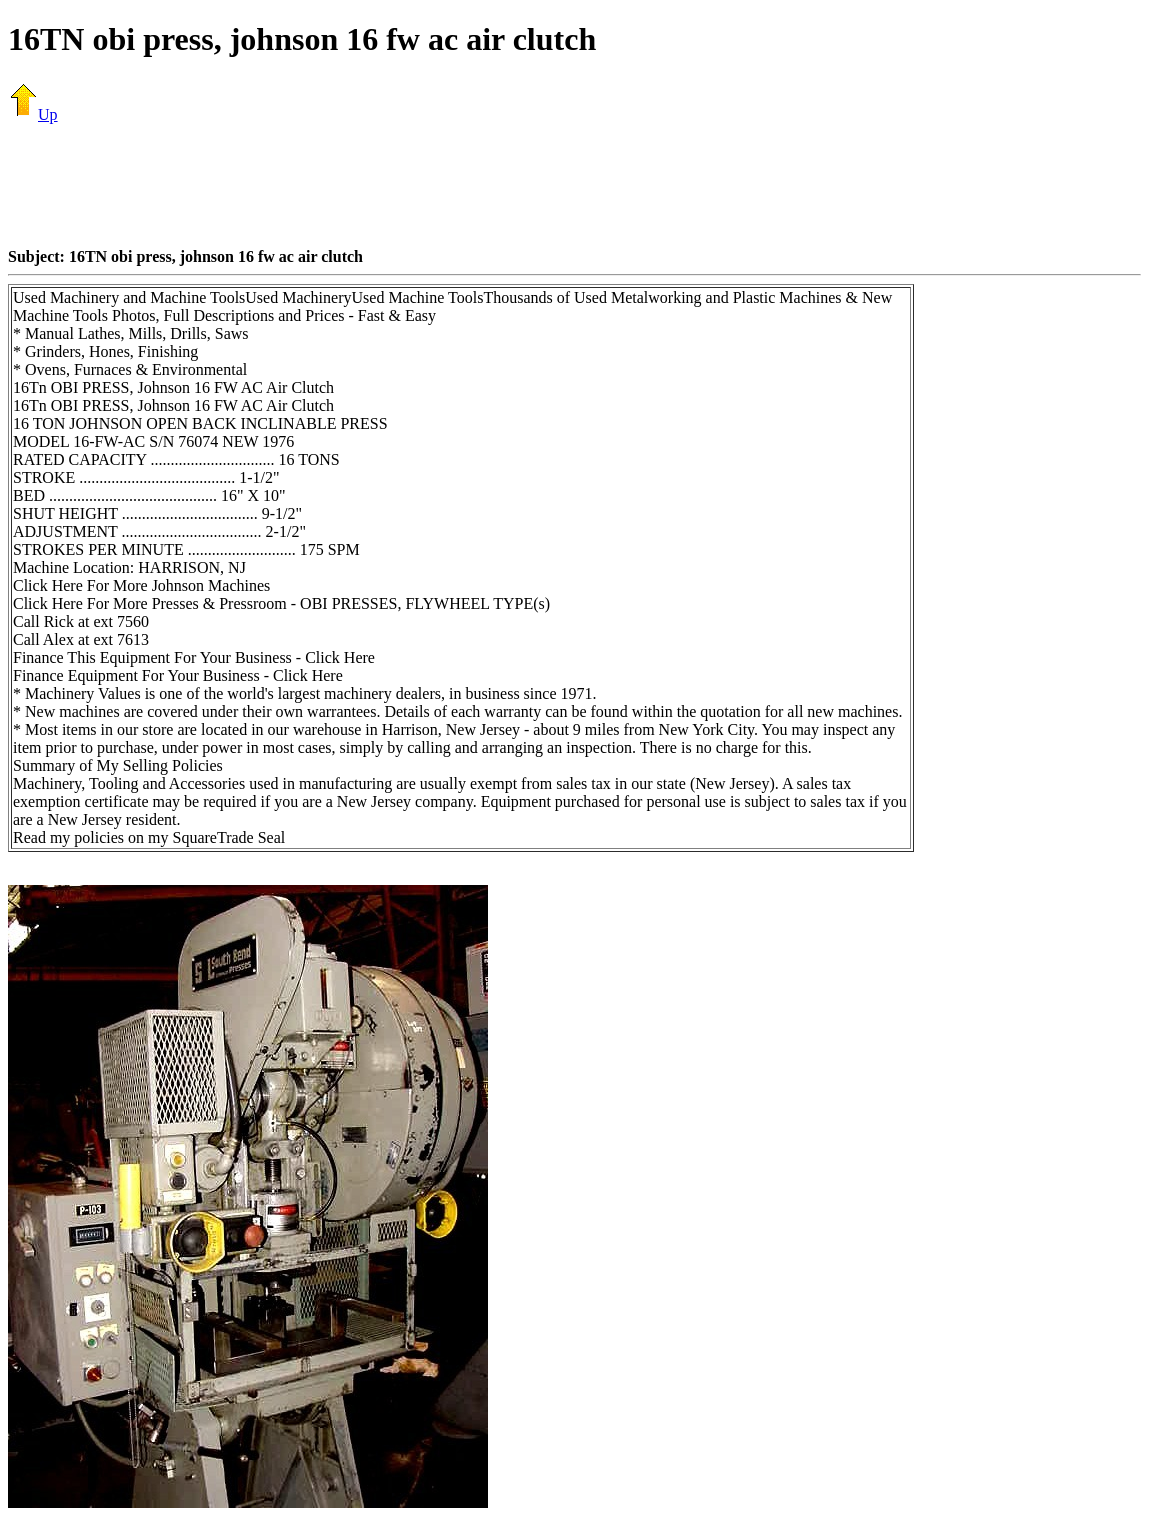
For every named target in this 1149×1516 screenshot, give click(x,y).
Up (33, 114)
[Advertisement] (575, 185)
